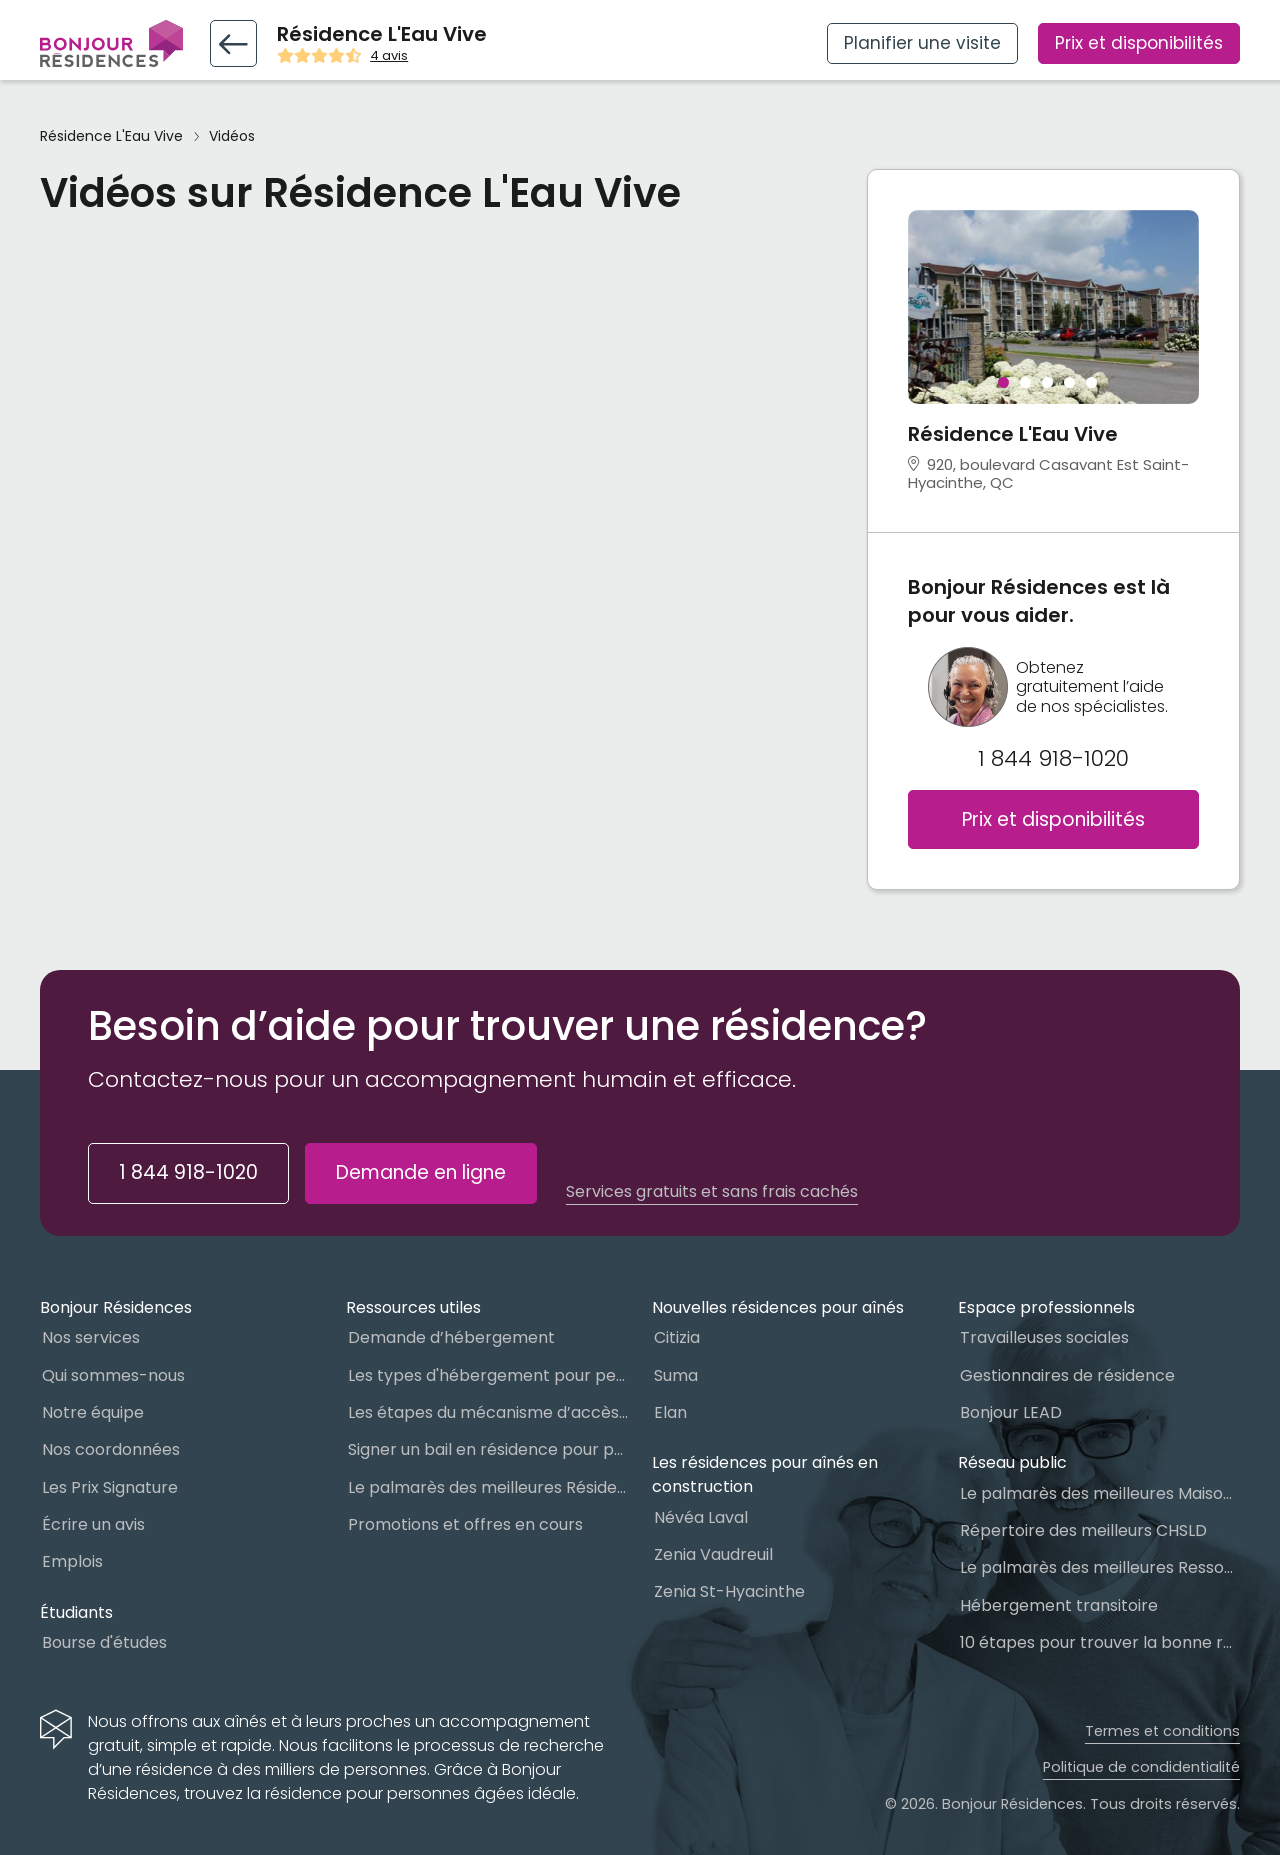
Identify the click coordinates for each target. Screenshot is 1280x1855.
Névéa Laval (701, 1517)
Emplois (72, 1561)
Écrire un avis (93, 1524)
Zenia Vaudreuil (713, 1554)
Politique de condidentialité (1141, 1767)
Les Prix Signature (110, 1487)
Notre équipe (93, 1412)
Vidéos (232, 136)
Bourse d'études (104, 1642)
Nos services (91, 1337)
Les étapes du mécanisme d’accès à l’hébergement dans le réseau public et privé (488, 1412)
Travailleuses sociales (1044, 1337)
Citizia (677, 1337)
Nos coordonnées (111, 1449)
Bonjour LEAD (1011, 1412)
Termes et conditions (1162, 1731)
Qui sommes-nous (113, 1375)
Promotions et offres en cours (465, 1524)
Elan (670, 1412)
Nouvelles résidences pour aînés (778, 1307)
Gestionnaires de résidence (1067, 1375)
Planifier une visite (922, 43)
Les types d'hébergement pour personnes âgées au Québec (488, 1375)
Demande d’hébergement (451, 1337)
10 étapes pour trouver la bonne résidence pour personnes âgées (1100, 1642)
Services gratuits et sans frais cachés (712, 1192)
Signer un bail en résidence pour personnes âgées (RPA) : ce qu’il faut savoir (488, 1449)
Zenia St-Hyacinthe (729, 1591)
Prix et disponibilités (1139, 43)
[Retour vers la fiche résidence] (233, 43)
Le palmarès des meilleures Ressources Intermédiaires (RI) (1100, 1567)
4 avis (389, 56)
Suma (676, 1375)
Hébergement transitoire (1059, 1605)
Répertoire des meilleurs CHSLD (1083, 1530)
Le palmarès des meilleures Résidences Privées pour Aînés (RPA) (488, 1487)
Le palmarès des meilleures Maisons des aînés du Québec (1100, 1493)
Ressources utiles (413, 1307)
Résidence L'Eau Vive (111, 136)
